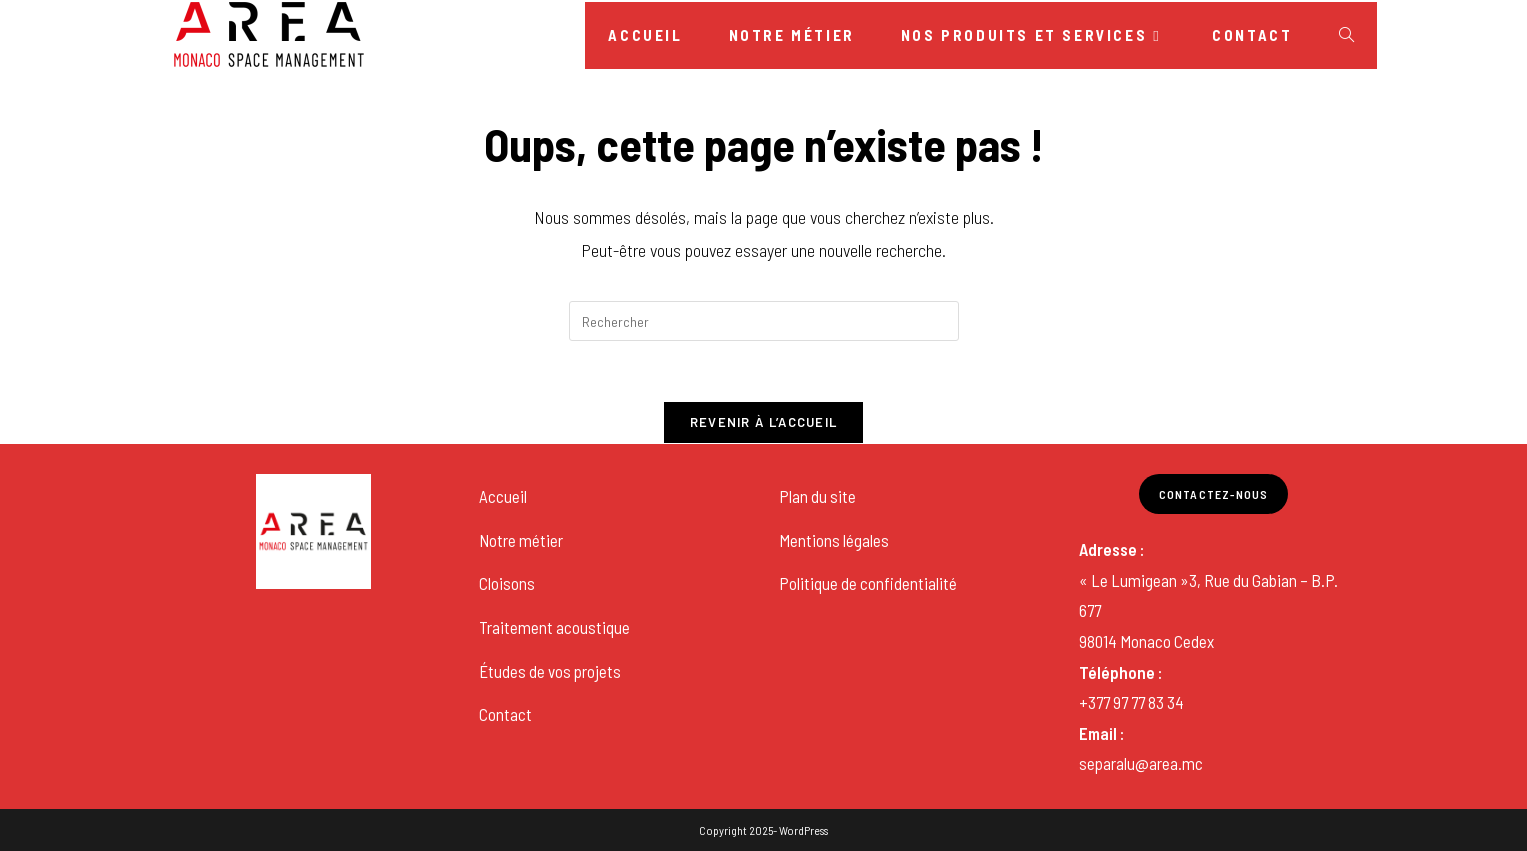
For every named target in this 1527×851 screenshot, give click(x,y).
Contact (505, 714)
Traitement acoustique (554, 627)
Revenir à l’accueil (764, 422)
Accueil (503, 496)
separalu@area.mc (1141, 763)
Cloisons (507, 583)
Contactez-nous (1214, 494)
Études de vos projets (550, 671)
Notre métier (521, 540)
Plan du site (817, 496)
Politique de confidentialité (868, 583)
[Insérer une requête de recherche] (764, 321)
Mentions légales (834, 540)
